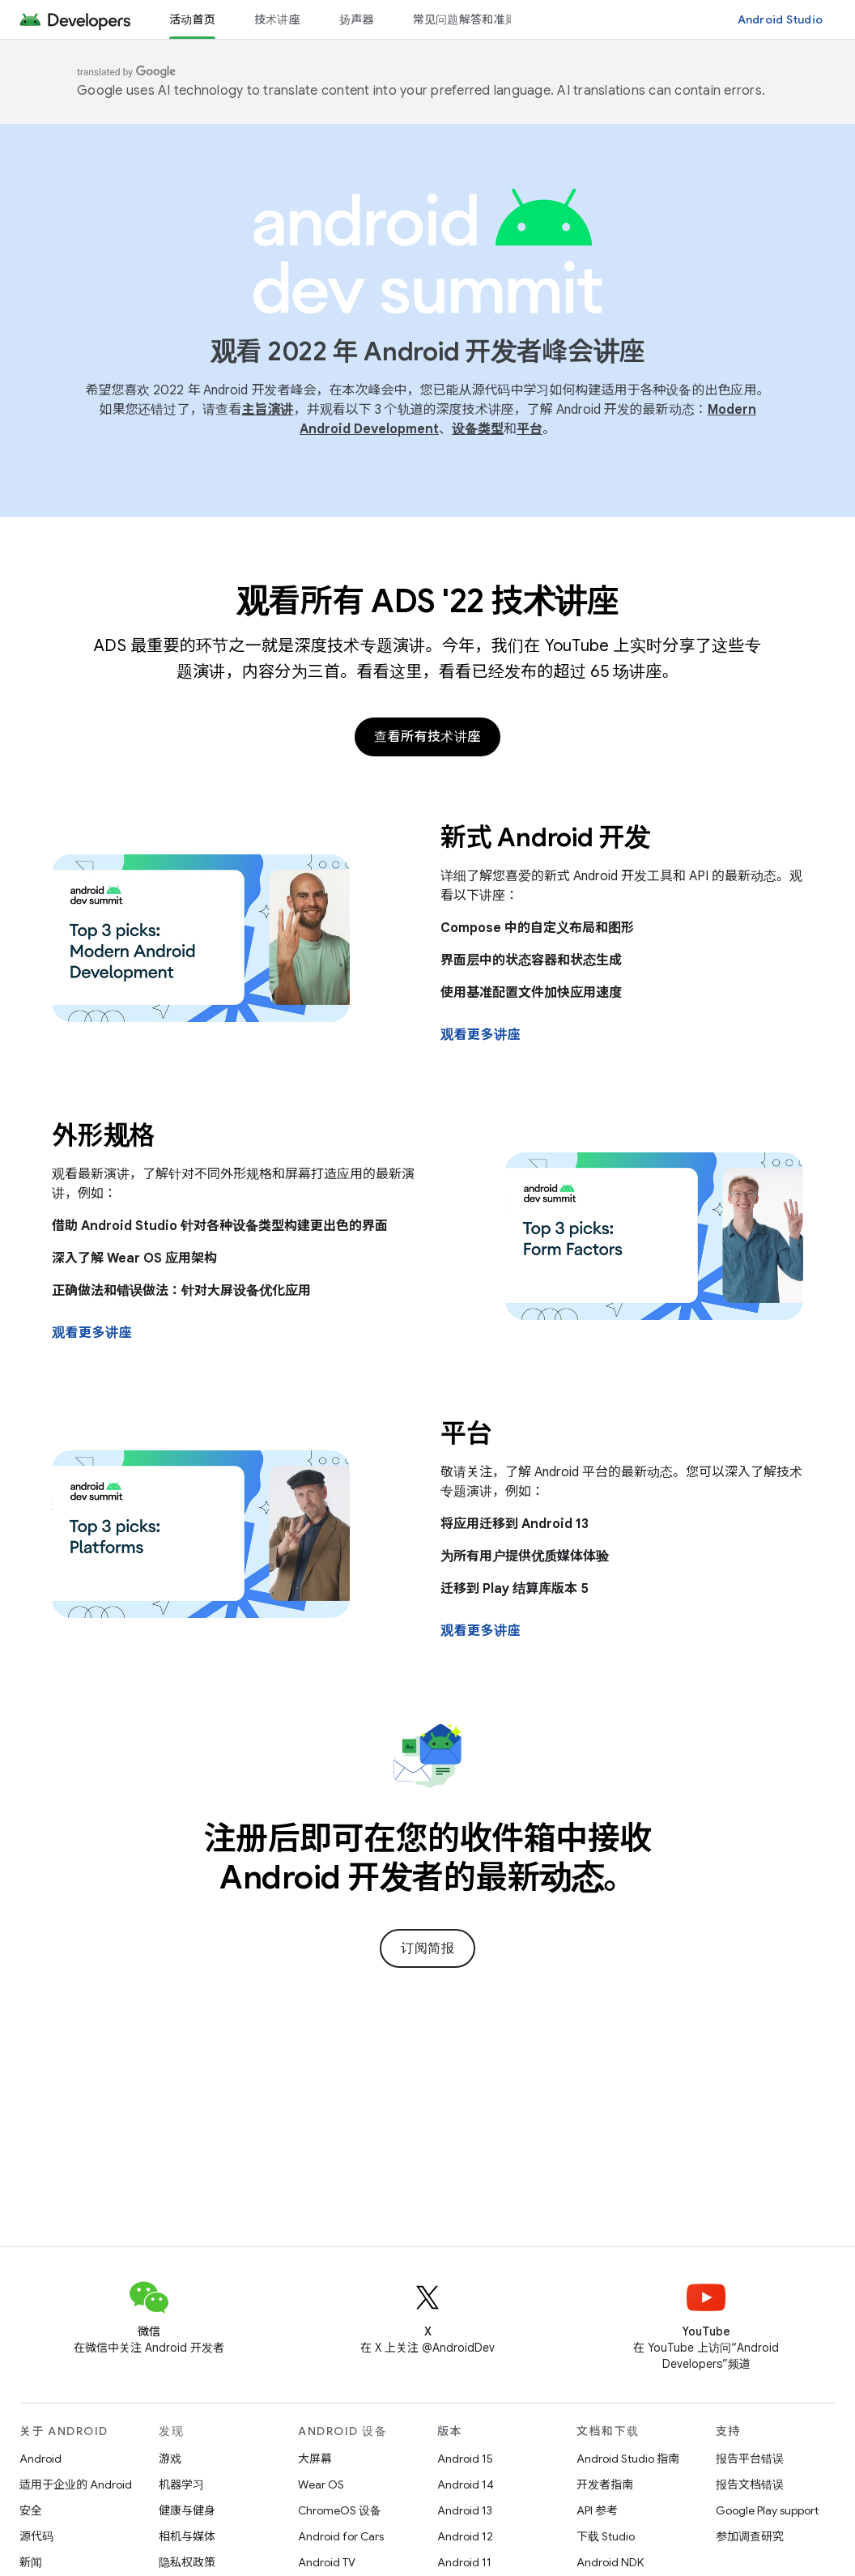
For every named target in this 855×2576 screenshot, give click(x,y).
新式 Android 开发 (545, 837)
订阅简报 (427, 1948)
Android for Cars (341, 2536)
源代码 (36, 2536)
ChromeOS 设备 (339, 2510)
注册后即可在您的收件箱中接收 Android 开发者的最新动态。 (428, 1858)
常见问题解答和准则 (465, 19)
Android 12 (465, 2536)
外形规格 (103, 1135)
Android (40, 2458)
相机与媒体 (187, 2536)
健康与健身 (187, 2510)
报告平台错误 (750, 2458)
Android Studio (780, 19)
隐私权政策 (187, 2562)
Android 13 (464, 2510)
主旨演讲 (267, 410)
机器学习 (181, 2484)
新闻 (30, 2562)
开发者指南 (604, 2484)
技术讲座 (277, 19)
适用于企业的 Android (75, 2484)
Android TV (326, 2562)
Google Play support (767, 2510)
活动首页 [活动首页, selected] (192, 19)
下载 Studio (605, 2536)
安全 (30, 2510)
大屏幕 (315, 2458)
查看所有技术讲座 (427, 737)
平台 (529, 429)
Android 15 (465, 2458)
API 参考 (597, 2510)
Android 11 (464, 2562)
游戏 (170, 2458)
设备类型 (478, 429)
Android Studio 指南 (627, 2458)
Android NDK (610, 2562)
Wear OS (321, 2484)
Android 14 (465, 2484)
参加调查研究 (750, 2536)
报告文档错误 (750, 2484)
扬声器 (356, 19)
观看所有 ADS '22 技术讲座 (427, 600)
